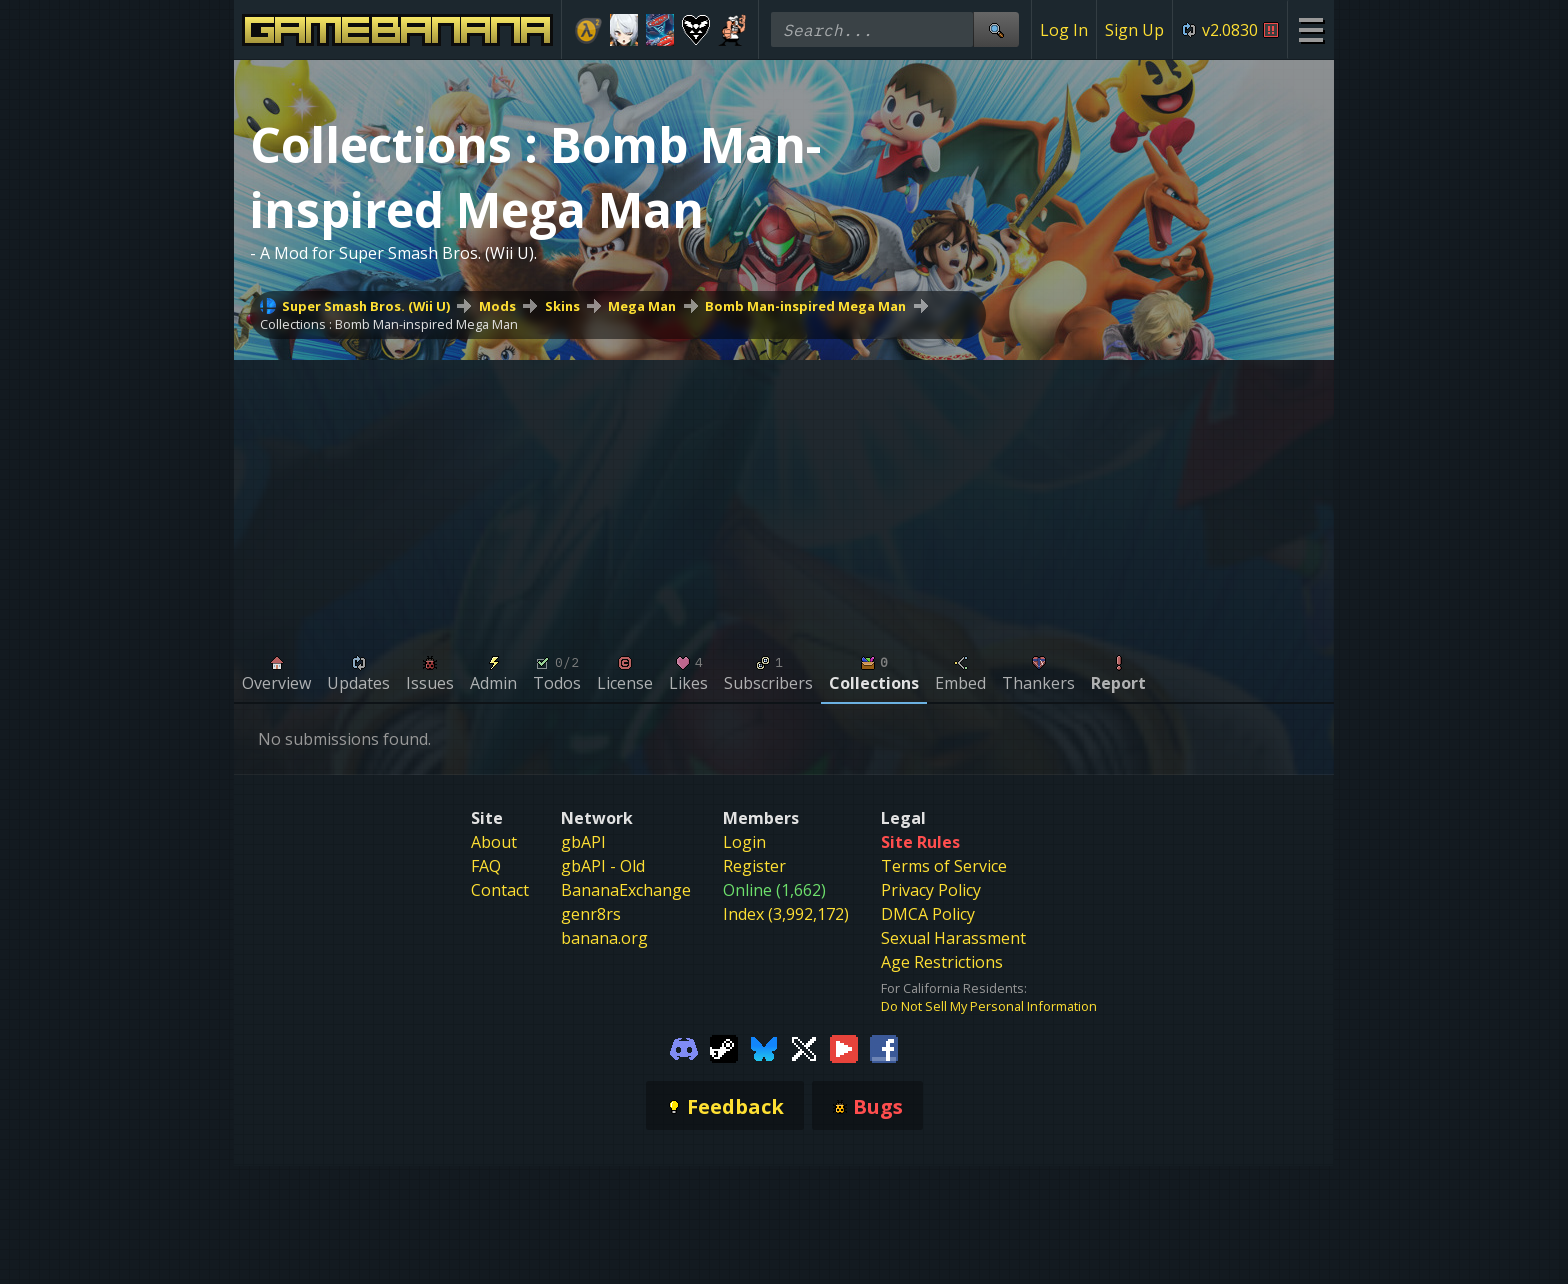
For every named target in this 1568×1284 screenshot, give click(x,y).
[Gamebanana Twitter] (804, 1047)
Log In (1064, 30)
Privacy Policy (931, 890)
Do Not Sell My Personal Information (989, 1006)
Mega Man (642, 306)
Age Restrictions (942, 962)
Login (744, 842)
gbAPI (583, 842)
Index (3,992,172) (786, 914)
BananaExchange (626, 890)
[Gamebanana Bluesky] (764, 1047)
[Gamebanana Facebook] (884, 1047)
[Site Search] (996, 29)
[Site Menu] (1310, 29)
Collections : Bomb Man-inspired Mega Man (389, 324)
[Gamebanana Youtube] (844, 1047)
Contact (500, 890)
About (494, 842)
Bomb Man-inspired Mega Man (805, 306)
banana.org (604, 938)
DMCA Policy (928, 914)
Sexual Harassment (953, 938)
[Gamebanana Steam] (724, 1047)
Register (754, 866)
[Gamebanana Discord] (684, 1047)
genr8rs (591, 914)
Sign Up (1134, 30)
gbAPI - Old (603, 866)
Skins (562, 306)
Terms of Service (944, 866)
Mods (497, 306)
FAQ (486, 866)
